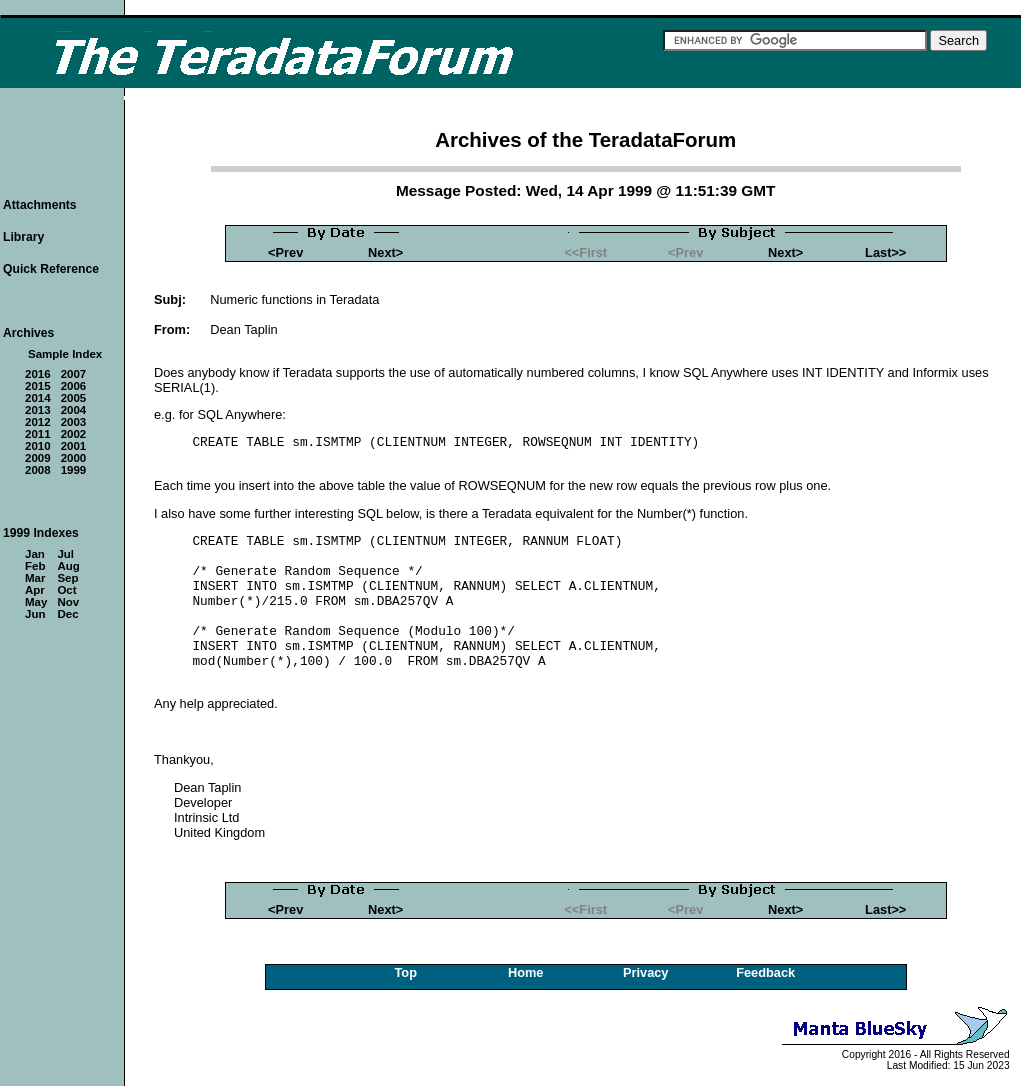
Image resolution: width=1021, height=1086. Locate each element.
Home (526, 972)
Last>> (885, 252)
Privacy (646, 972)
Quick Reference (51, 269)
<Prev (285, 252)
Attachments (40, 205)
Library (23, 237)
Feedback (765, 972)
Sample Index (65, 354)
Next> (385, 252)
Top (405, 972)
